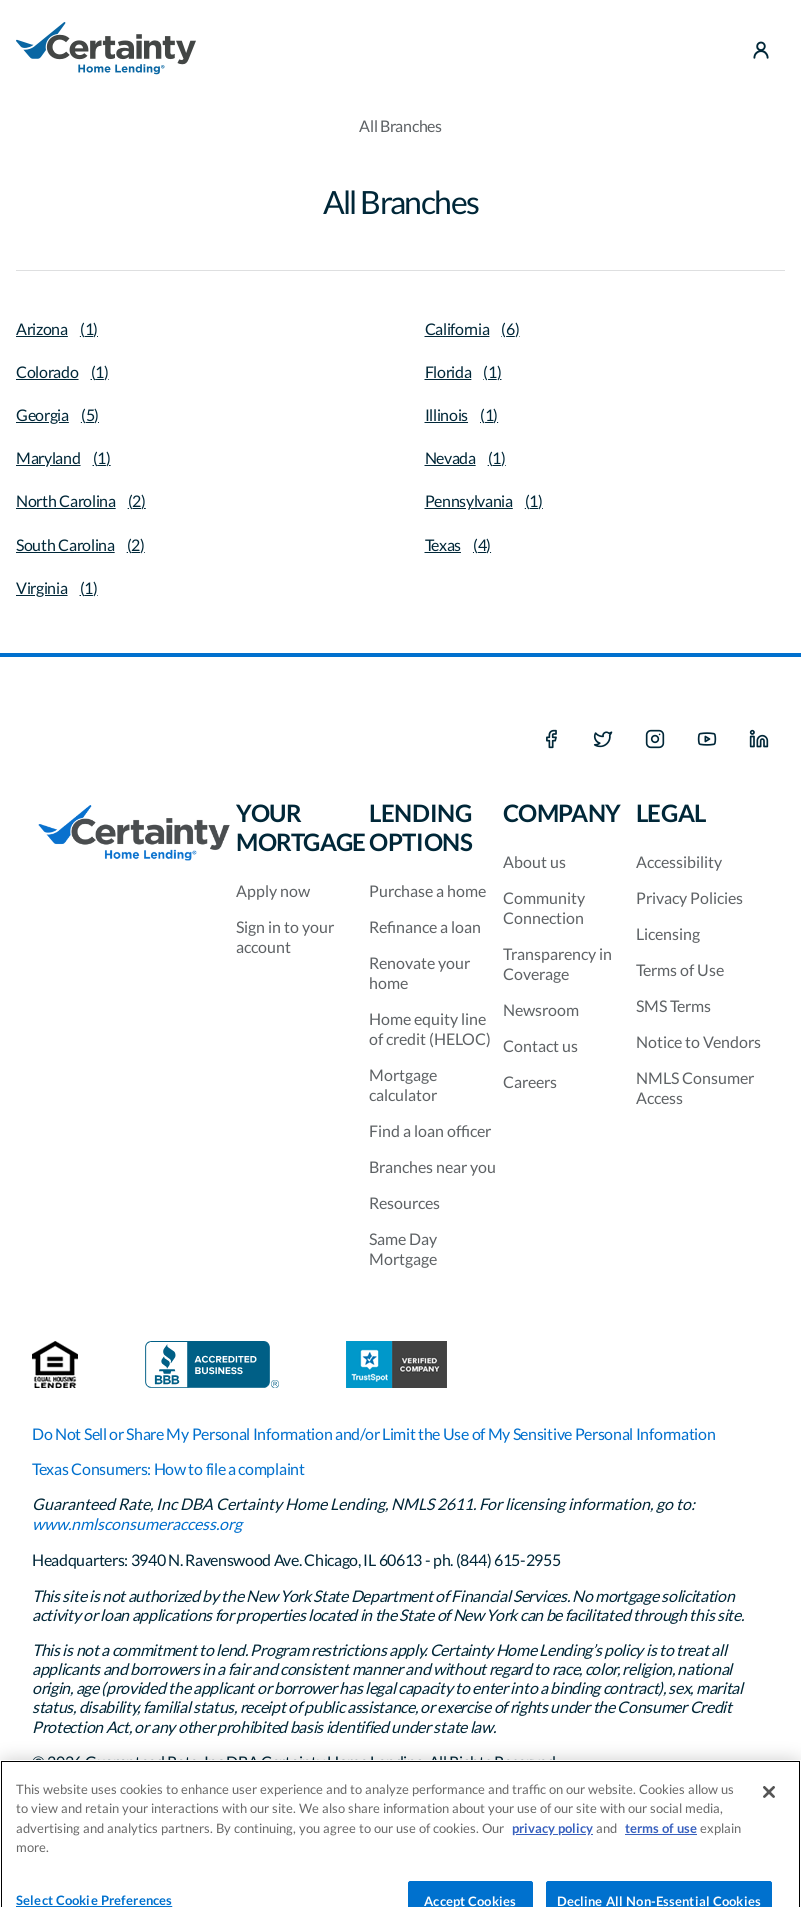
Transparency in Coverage (557, 963)
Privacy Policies (689, 897)
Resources (404, 1202)
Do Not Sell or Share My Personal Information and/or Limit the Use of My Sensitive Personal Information (373, 1433)
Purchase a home (427, 890)
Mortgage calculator (403, 1084)
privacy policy (552, 1840)
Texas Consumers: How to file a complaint (168, 1468)
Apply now (273, 890)
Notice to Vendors (698, 1041)
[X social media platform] (603, 740)
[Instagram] (655, 740)
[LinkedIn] (759, 740)
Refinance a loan (425, 926)
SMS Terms (673, 1005)
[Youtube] (707, 740)
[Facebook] (551, 740)
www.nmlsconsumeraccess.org (137, 1523)
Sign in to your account (285, 936)
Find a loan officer (430, 1130)
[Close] (769, 1804)
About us (534, 861)
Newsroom (541, 1009)
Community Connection (544, 907)
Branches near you (432, 1166)
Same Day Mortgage (403, 1248)
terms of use (661, 1840)
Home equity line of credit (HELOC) (430, 1028)
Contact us (540, 1045)
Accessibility (679, 861)
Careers (530, 1081)
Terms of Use (680, 969)
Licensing (668, 933)
